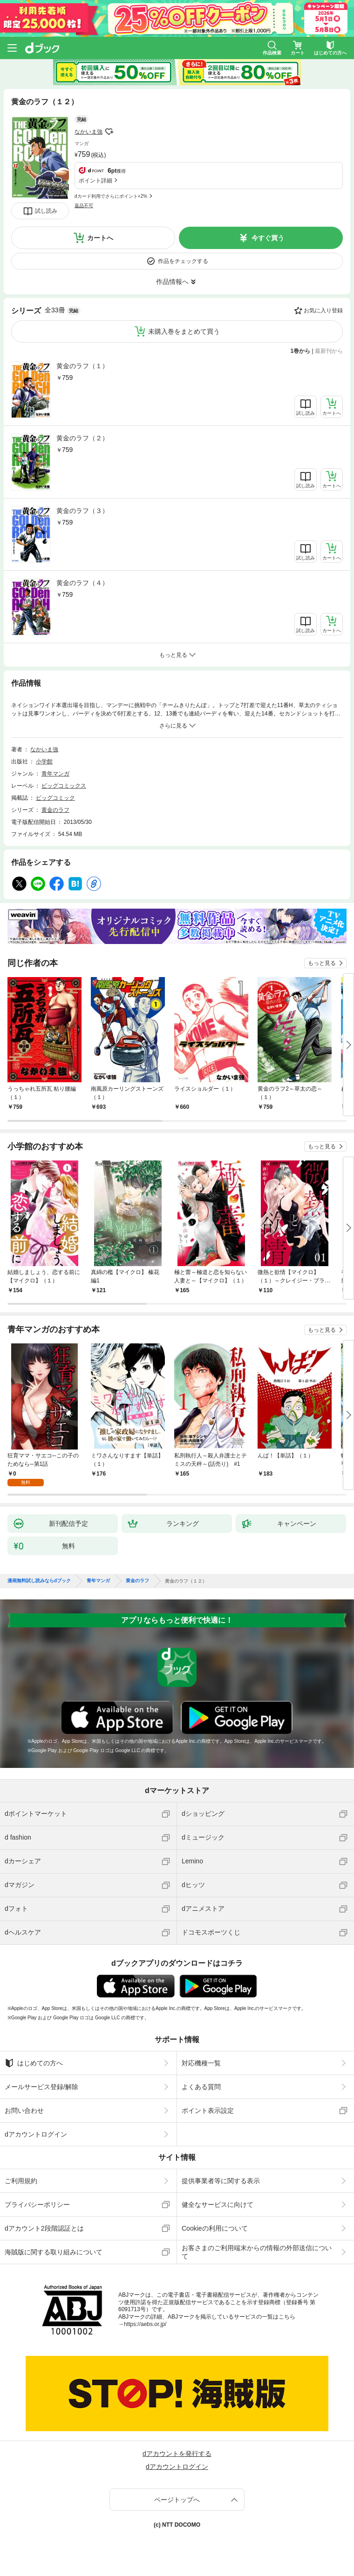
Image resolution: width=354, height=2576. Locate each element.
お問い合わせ (24, 2110)
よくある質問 (201, 2086)
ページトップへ (177, 2499)
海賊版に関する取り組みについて (53, 2252)
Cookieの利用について (215, 2228)
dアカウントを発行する (177, 2453)
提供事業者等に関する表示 (221, 2181)
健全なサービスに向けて (217, 2204)
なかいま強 (88, 131)
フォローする (109, 131)
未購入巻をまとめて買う (184, 331)
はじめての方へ (34, 2063)
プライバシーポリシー (37, 2204)
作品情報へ (172, 281)
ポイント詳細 (95, 180)
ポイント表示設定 (208, 2110)
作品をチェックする (183, 261)
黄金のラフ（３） (82, 510)
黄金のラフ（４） (82, 583)
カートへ (100, 238)
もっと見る (322, 963)
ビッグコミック (55, 798)
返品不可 (84, 205)
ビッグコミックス (63, 785)
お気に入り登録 (323, 310)
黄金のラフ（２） (82, 438)
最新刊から (329, 351)
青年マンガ (55, 773)
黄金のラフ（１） (82, 366)
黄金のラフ (55, 810)
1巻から (301, 351)
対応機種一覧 (201, 2063)
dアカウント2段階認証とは (44, 2228)
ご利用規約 (21, 2181)
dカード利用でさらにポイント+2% (111, 196)
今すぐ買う (268, 238)
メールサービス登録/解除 (41, 2086)
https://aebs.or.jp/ (145, 2324)
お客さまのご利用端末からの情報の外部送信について (257, 2252)
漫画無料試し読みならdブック (39, 1580)
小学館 (44, 761)
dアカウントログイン (36, 2134)
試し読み (46, 211)
